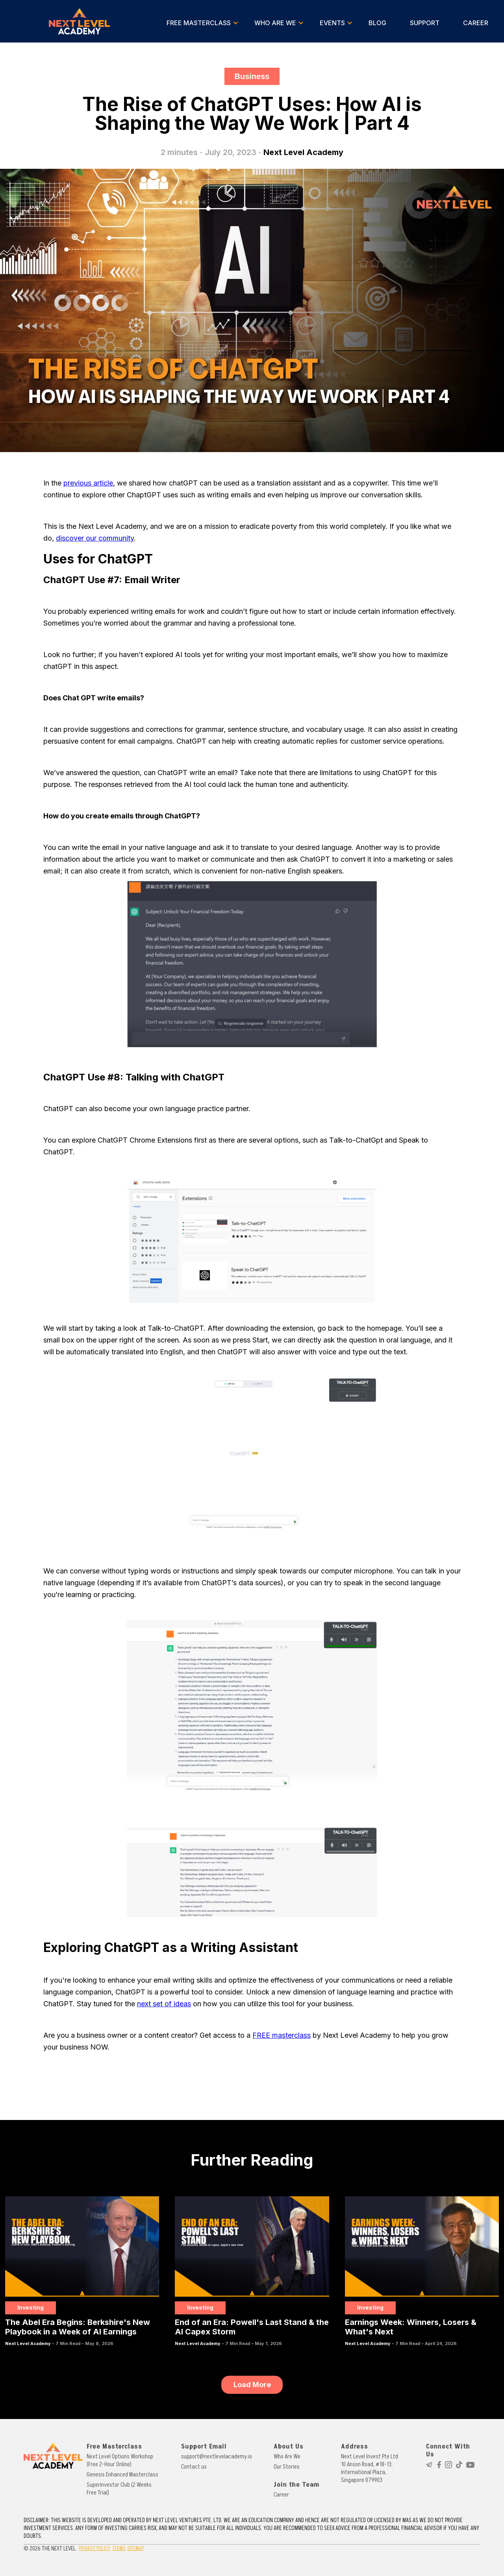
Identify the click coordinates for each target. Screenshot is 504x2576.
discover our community (95, 538)
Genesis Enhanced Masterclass (122, 2474)
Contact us (194, 2467)
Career (281, 2494)
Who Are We (287, 2456)
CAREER (475, 23)
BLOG (377, 23)
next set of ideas (164, 2004)
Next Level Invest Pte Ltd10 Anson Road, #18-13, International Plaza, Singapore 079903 (369, 2468)
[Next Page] (252, 2385)
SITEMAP (135, 2548)
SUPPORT (424, 23)
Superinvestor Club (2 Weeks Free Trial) (119, 2489)
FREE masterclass (281, 2035)
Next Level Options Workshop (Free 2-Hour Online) (120, 2460)
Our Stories (287, 2467)
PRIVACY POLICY (94, 2548)
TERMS (118, 2548)
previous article (88, 483)
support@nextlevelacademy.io (216, 2456)
